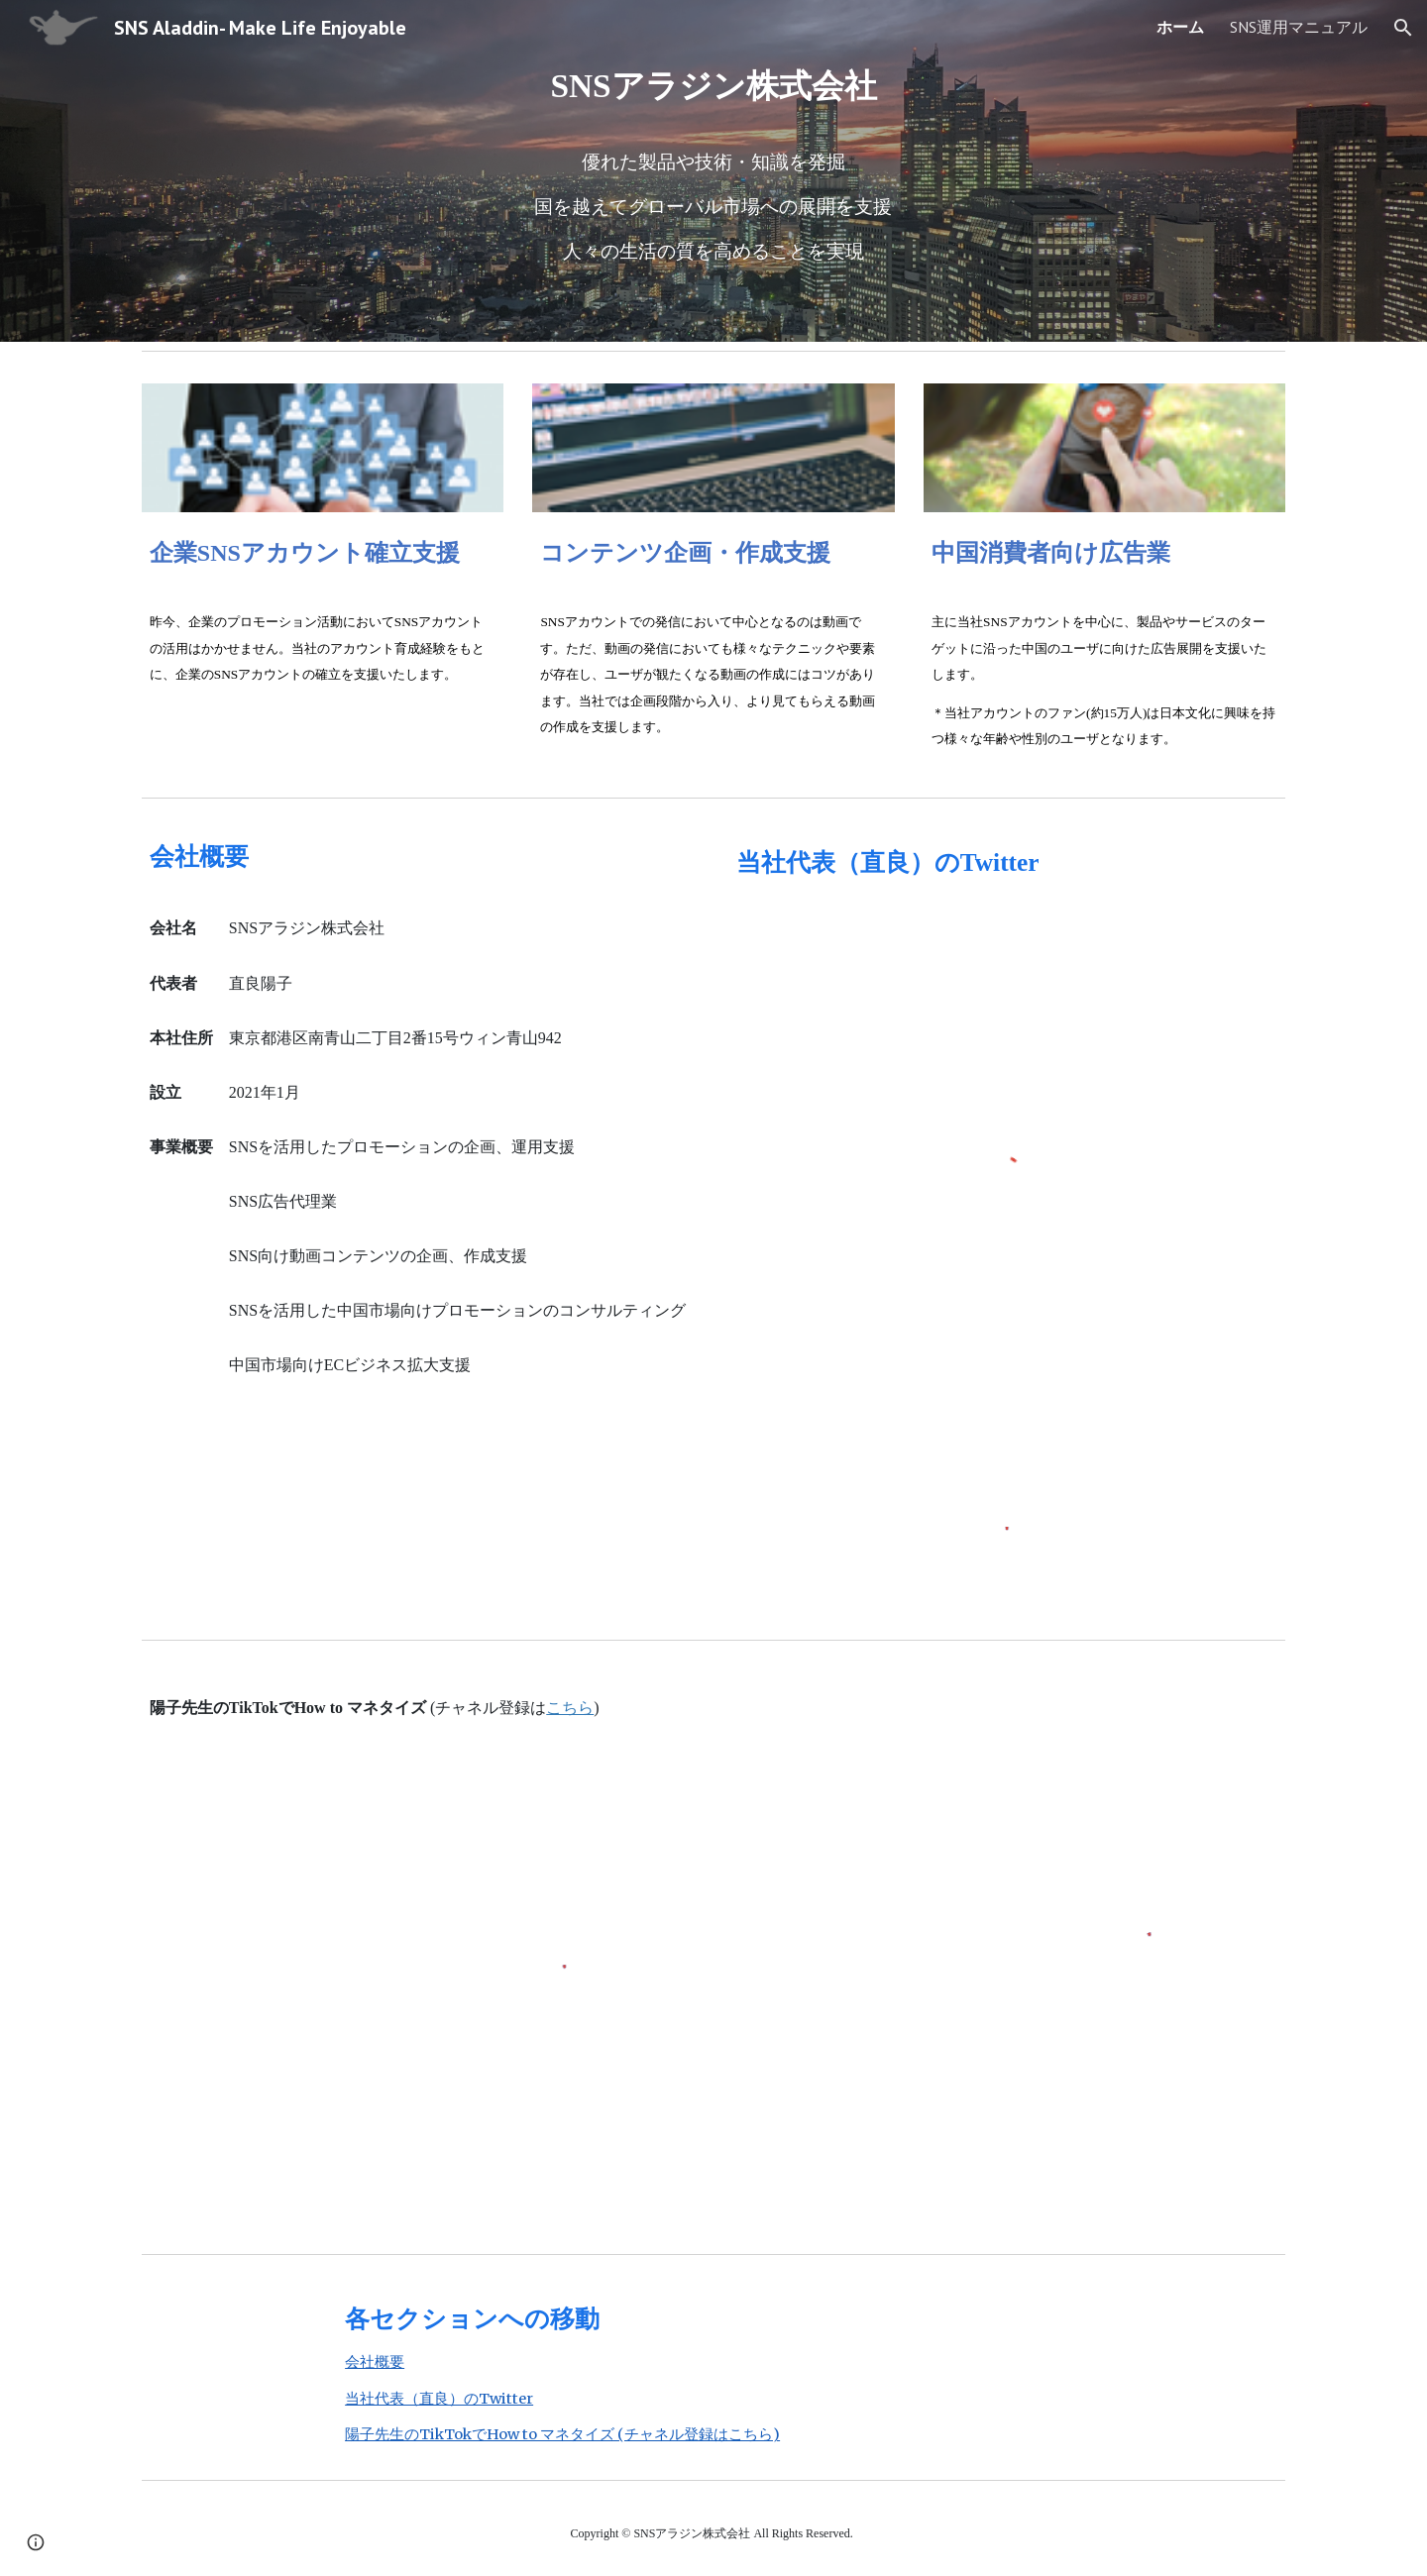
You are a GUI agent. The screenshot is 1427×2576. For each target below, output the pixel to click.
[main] (713, 170)
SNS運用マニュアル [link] (1299, 27)
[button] (1403, 28)
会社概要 (374, 2362)
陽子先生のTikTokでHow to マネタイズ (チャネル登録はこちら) (562, 2434)
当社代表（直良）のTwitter (439, 2399)
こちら (570, 1707)
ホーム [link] (1180, 27)
